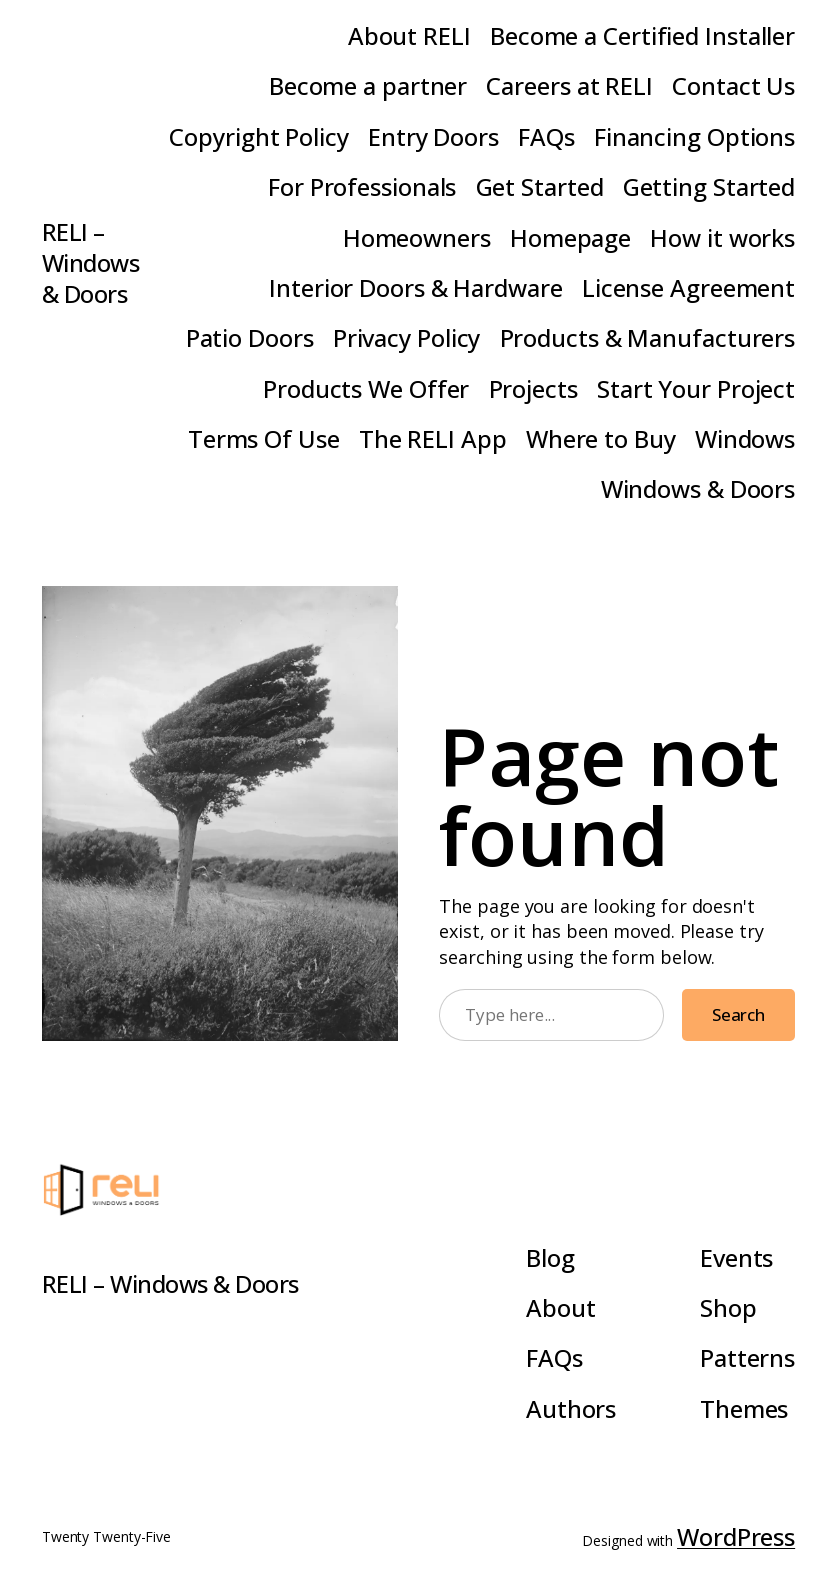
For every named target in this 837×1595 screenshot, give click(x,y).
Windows (745, 438)
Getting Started (709, 186)
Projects (533, 388)
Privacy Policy (407, 337)
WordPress (736, 1536)
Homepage (570, 237)
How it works (722, 237)
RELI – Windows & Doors (91, 262)
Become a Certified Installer (642, 35)
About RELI (409, 35)
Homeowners (417, 237)
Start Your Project (696, 388)
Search (738, 1014)
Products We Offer (366, 388)
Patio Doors (250, 337)
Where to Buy (601, 438)
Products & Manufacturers (648, 337)
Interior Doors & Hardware (416, 287)
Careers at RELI (569, 85)
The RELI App (433, 438)
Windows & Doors (698, 488)
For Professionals (362, 186)
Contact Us (733, 85)
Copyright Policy (258, 136)
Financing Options (694, 136)
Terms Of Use (264, 438)
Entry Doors (433, 136)
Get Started (540, 186)
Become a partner (368, 85)
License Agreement (688, 287)
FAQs (546, 136)
